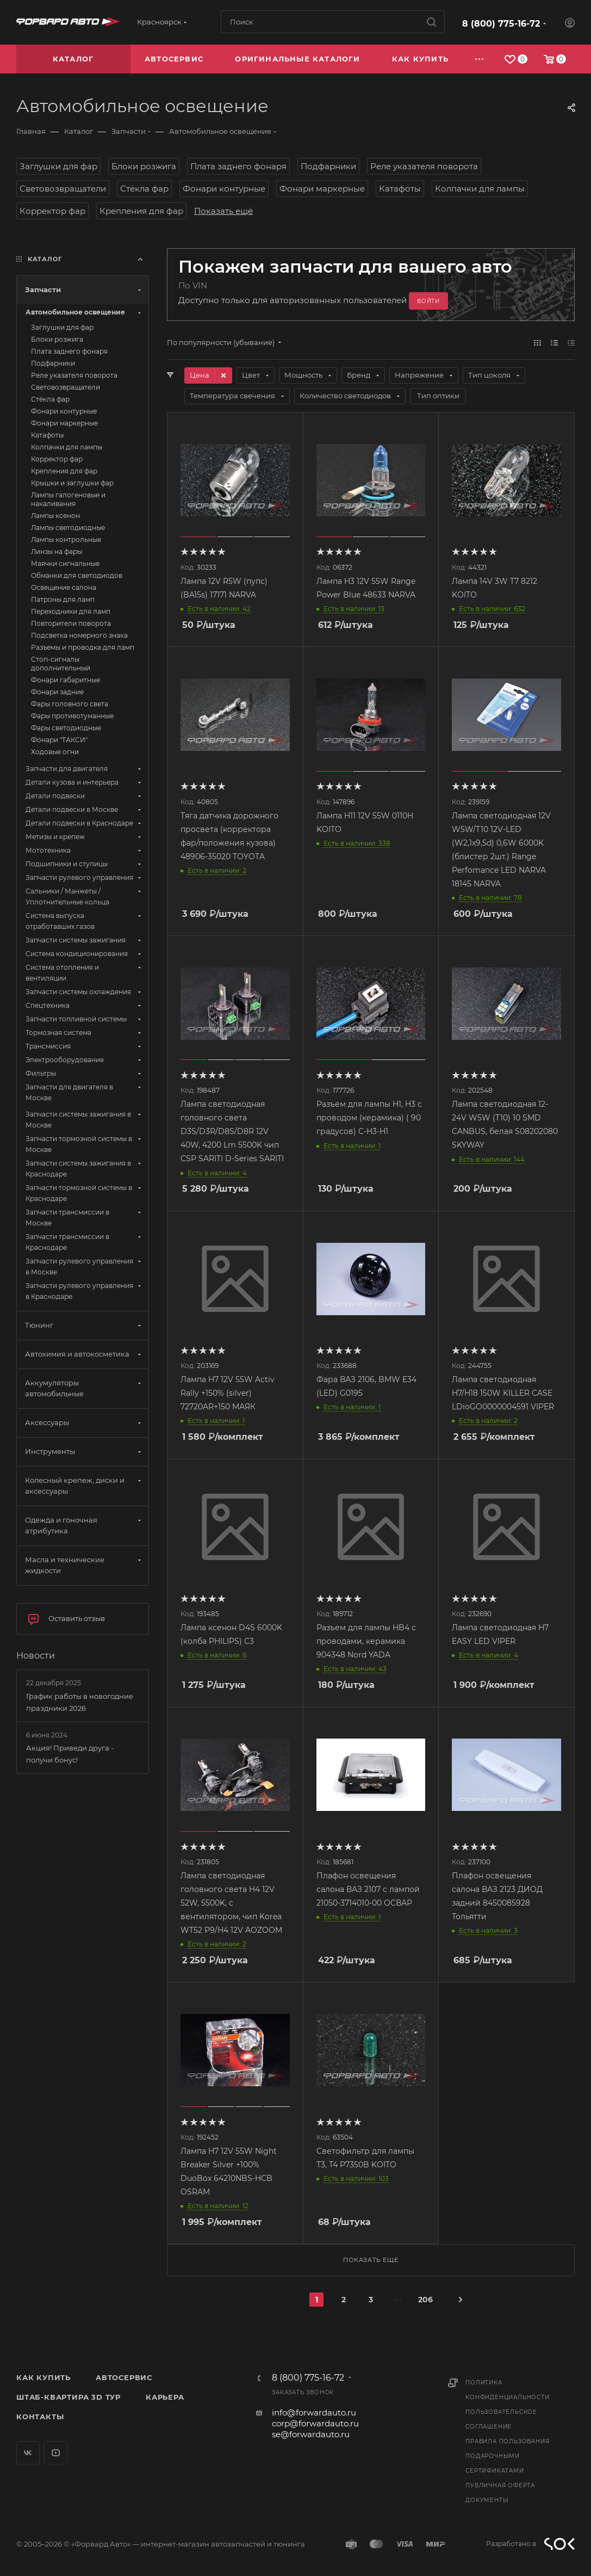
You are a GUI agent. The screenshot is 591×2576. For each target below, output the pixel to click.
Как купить (43, 2377)
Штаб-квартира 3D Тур (68, 2397)
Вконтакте (28, 2452)
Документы (486, 2500)
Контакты (40, 2416)
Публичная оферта (500, 2485)
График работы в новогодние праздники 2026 (79, 1702)
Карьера (165, 2397)
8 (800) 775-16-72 (501, 24)
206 (425, 2299)
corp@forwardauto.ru (315, 2423)
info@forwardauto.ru (314, 2412)
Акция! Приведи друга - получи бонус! (70, 1753)
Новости (35, 1655)
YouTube (55, 2452)
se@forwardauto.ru (311, 2434)
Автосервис (124, 2377)
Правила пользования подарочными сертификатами (507, 2456)
